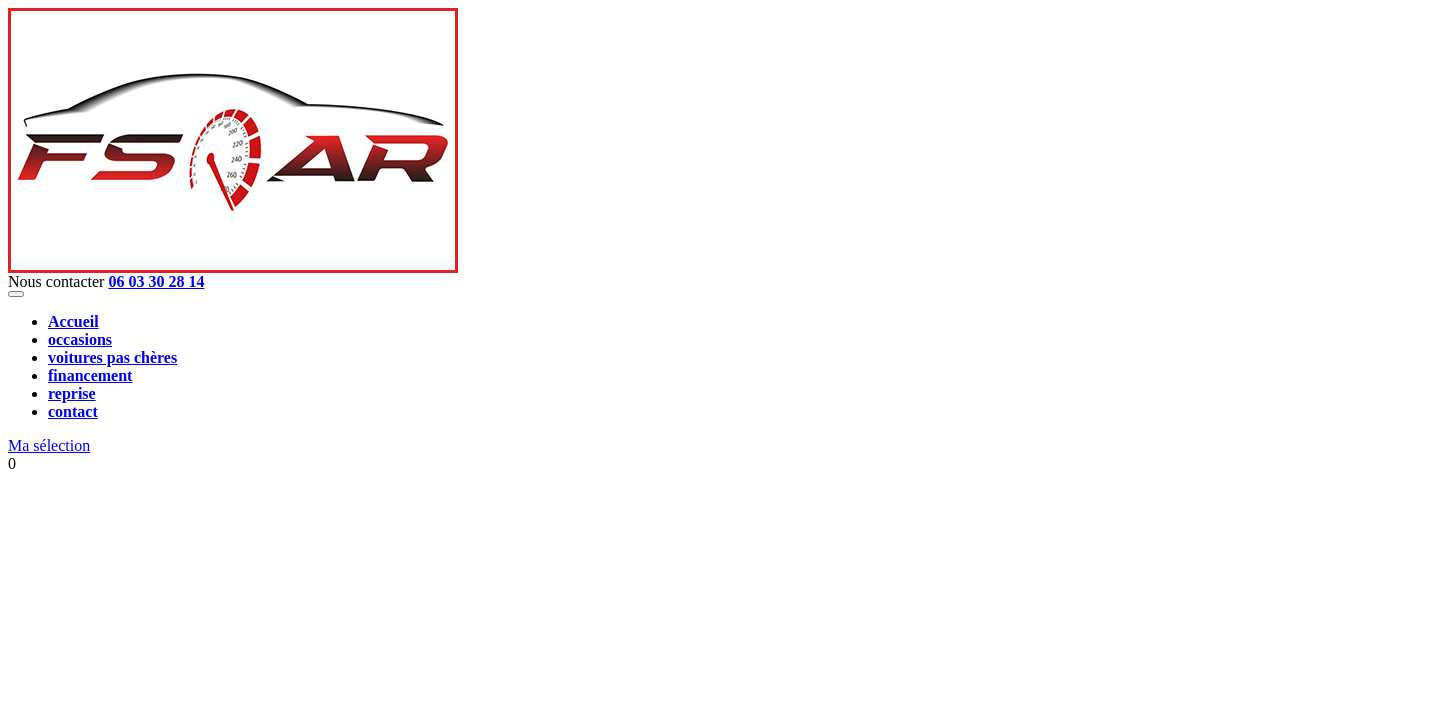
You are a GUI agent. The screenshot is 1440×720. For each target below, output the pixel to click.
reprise (72, 393)
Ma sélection (49, 445)
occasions (80, 339)
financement (90, 375)
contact (73, 411)
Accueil (73, 321)
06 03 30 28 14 (156, 281)
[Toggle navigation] (16, 294)
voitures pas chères (112, 357)
